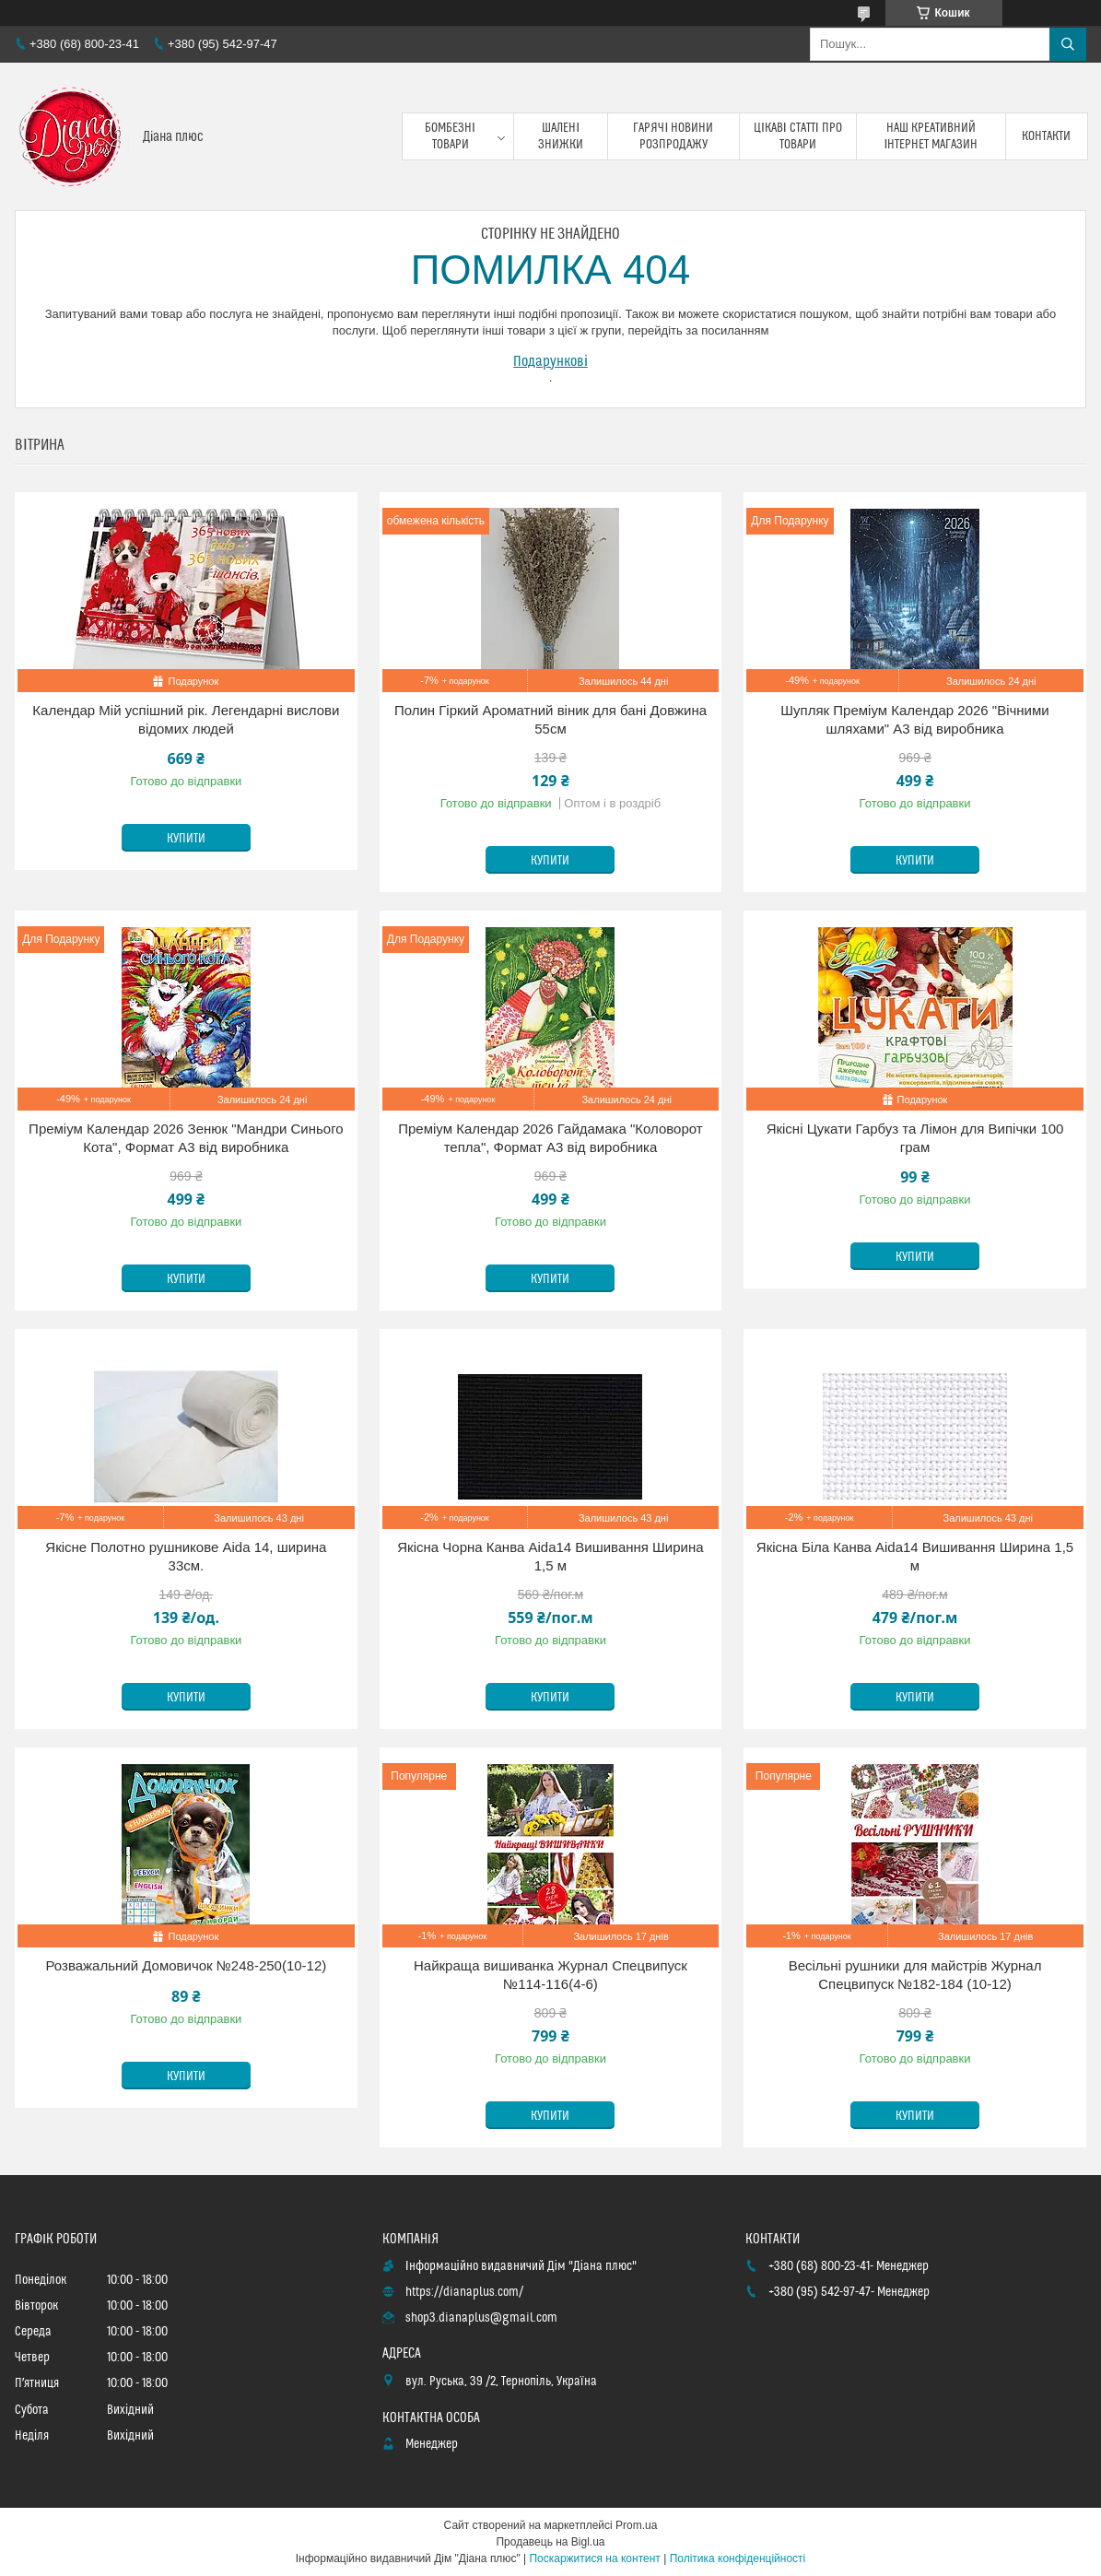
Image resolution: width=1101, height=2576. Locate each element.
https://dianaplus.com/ (464, 2292)
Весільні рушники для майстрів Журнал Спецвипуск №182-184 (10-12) (915, 1975)
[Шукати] (1067, 44)
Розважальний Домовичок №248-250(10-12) (186, 1965)
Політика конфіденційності (738, 2558)
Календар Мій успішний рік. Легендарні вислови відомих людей (185, 719)
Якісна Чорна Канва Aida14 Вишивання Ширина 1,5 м (550, 1556)
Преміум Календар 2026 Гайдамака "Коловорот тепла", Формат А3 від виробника (550, 1138)
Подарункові (550, 361)
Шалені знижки (560, 136)
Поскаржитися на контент (594, 2558)
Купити (186, 838)
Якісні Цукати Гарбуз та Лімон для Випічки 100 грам (915, 1138)
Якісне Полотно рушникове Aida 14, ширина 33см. (185, 1556)
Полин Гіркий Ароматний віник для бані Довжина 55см (550, 719)
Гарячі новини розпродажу (673, 136)
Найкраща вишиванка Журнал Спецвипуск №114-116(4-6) (550, 1975)
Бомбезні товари (450, 136)
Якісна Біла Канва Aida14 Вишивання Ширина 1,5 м (914, 1556)
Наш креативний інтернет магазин (931, 136)
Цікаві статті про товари (798, 136)
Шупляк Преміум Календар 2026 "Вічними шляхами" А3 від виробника (914, 719)
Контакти (1046, 136)
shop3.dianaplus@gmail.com (481, 2318)
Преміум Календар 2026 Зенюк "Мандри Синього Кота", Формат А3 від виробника (186, 1138)
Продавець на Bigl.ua (550, 2541)
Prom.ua (636, 2525)
